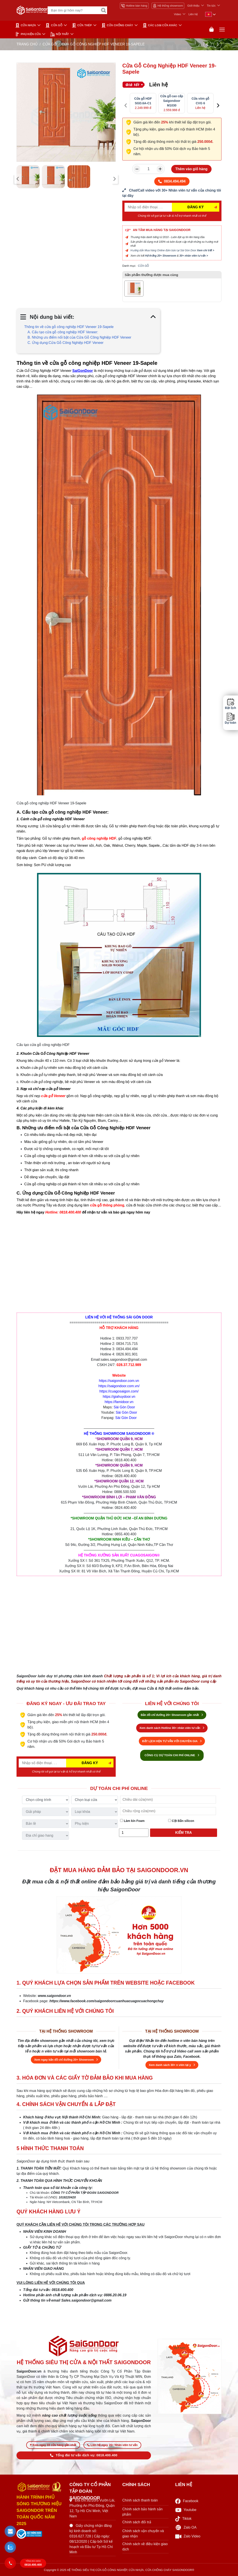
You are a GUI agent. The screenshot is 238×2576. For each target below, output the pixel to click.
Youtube (185, 2510)
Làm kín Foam (132, 1821)
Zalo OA (186, 2527)
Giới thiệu (193, 5)
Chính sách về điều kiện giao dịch (145, 2546)
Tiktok (183, 2519)
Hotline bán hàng (134, 5)
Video (177, 14)
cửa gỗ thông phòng (107, 1205)
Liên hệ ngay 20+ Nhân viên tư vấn (112, 2445)
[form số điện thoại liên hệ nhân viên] (171, 193)
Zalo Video (187, 2536)
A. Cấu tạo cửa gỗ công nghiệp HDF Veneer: (63, 332)
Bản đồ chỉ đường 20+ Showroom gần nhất (172, 1715)
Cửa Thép (82, 25)
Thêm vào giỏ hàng (191, 169)
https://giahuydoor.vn (119, 1396)
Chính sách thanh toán (140, 2500)
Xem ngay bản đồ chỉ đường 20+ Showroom (66, 2059)
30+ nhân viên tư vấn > (193, 255)
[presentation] (17, 179)
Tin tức (211, 5)
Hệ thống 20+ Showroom (160, 255)
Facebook (186, 2501)
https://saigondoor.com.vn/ (119, 1386)
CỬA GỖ (53, 25)
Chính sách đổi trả (136, 2522)
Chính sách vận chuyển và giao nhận (143, 2533)
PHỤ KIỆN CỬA (28, 34)
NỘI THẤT (59, 34)
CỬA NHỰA (25, 25)
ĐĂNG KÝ (196, 207)
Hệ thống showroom (168, 5)
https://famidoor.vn (119, 1402)
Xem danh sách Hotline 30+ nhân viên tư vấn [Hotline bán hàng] (171, 1728)
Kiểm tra (183, 1832)
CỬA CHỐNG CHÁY (117, 25)
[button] (10, 2531)
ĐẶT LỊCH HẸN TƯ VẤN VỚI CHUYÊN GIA (172, 1741)
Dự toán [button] (230, 718)
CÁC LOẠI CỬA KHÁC (160, 25)
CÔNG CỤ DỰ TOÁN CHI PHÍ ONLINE (172, 1755)
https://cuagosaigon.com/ (119, 1391)
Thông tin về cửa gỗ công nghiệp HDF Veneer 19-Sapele (68, 327)
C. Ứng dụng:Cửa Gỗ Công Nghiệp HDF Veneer (66, 343)
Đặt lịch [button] (230, 704)
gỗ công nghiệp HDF (99, 838)
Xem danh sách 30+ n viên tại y (172, 2065)
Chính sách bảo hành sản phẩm (142, 2511)
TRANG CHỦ (27, 44)
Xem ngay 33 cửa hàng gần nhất (53, 2445)
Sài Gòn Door (124, 1407)
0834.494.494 (172, 181)
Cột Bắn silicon (181, 1821)
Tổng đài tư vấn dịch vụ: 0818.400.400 (83, 2455)
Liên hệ (193, 14)
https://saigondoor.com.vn (119, 1381)
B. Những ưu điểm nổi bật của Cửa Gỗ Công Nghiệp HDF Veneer (79, 337)
